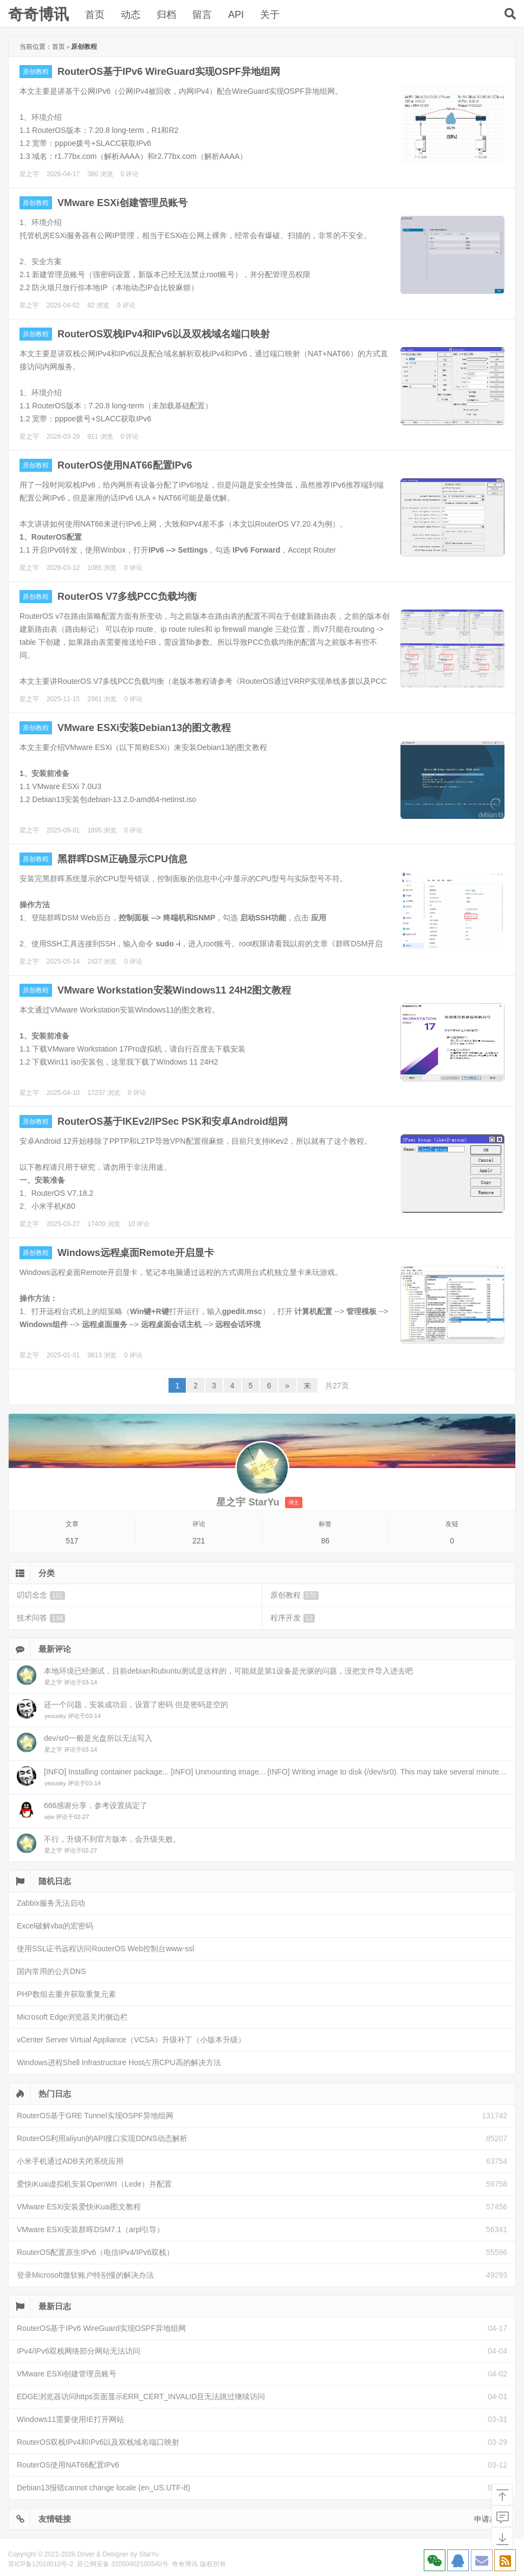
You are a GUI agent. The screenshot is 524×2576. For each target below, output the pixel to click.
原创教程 (36, 71)
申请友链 (489, 2519)
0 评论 (129, 174)
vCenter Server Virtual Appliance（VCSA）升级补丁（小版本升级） (131, 2039)
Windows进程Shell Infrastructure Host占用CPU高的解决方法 (119, 2062)
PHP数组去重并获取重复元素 (66, 1994)
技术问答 (41, 1618)
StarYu (149, 2554)
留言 (202, 14)
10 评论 (139, 1224)
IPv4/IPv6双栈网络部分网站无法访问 (78, 2351)
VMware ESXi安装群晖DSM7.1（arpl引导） (90, 2229)
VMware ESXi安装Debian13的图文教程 (144, 727)
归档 (166, 14)
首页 (95, 14)
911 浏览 (100, 436)
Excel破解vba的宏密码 (55, 1925)
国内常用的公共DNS (51, 1971)
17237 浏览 (103, 1093)
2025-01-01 (63, 1355)
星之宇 (29, 174)
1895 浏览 (102, 830)
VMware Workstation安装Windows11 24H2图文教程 (174, 990)
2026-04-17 (63, 174)
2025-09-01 (63, 830)
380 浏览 (100, 174)
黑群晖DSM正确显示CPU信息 (122, 859)
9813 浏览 (102, 1355)
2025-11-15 (63, 699)
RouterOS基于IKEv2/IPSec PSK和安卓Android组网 (172, 1121)
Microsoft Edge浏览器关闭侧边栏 (72, 2017)
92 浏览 (98, 305)
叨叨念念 (41, 1595)
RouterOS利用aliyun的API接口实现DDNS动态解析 (102, 2138)
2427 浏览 (102, 961)
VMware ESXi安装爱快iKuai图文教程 (79, 2206)
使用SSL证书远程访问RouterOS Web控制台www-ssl (105, 1948)
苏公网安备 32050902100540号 (123, 2564)
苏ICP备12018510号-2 (40, 2564)
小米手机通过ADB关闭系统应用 (70, 2161)
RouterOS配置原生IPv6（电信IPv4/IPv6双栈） (95, 2252)
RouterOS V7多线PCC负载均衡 (127, 596)
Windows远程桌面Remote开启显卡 (135, 1252)
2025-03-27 (63, 1224)
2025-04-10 (63, 1093)
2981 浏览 (102, 699)
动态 (130, 14)
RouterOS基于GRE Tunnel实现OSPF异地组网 (95, 2115)
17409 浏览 (103, 1224)
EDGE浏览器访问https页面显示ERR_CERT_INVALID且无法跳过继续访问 (141, 2396)
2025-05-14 (63, 961)
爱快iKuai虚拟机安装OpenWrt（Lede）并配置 (94, 2184)
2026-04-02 (63, 305)
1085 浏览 (102, 568)
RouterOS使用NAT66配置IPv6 (124, 465)
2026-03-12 (63, 568)
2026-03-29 (63, 436)
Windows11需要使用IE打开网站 (70, 2419)
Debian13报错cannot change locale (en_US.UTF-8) (103, 2487)
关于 (270, 14)
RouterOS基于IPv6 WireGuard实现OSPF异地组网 (168, 71)
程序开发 (292, 1618)
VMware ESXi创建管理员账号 (122, 202)
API (236, 14)
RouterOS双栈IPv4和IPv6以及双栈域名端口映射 (163, 334)
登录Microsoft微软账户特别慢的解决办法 (85, 2275)
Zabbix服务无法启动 (51, 1903)
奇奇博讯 (38, 14)
